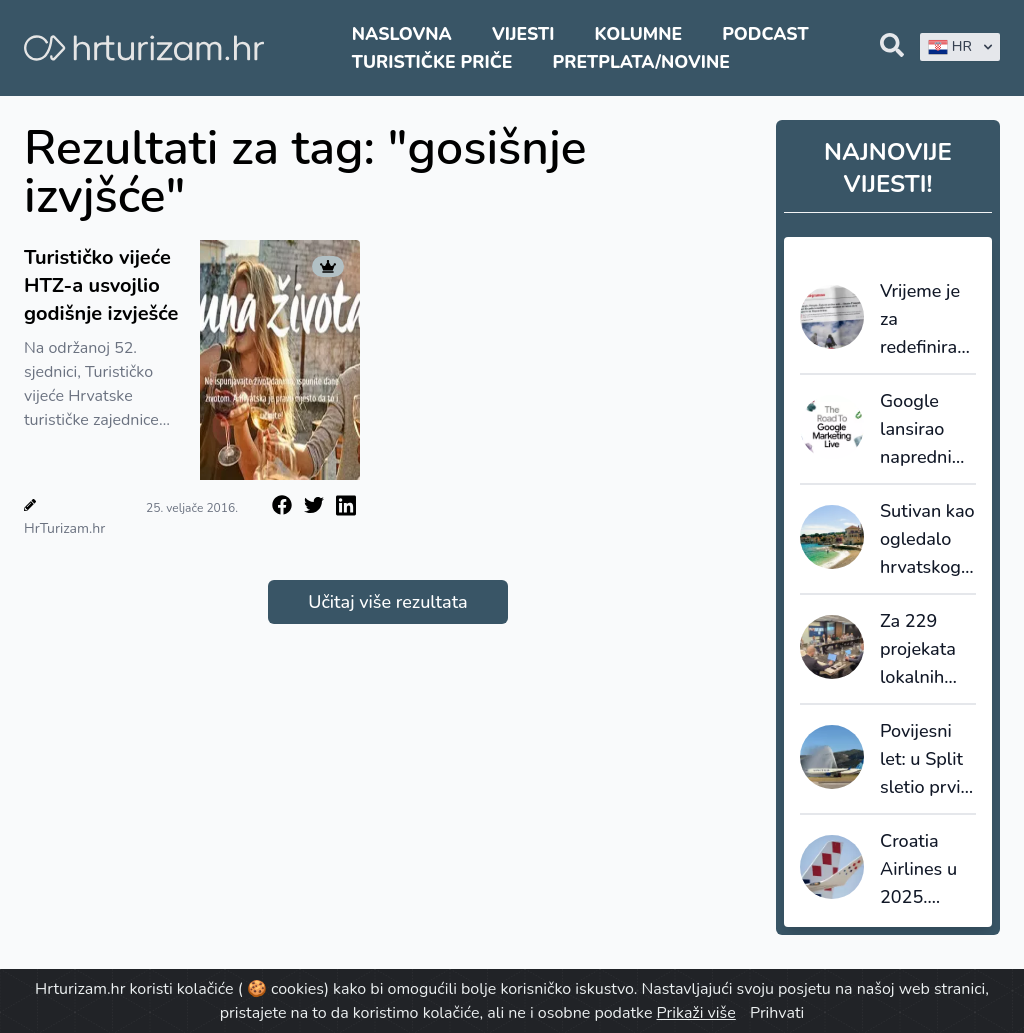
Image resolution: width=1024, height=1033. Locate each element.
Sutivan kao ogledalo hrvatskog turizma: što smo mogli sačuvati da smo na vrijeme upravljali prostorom (927, 540)
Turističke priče (432, 62)
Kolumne (639, 34)
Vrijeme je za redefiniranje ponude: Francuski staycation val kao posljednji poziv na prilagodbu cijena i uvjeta (928, 320)
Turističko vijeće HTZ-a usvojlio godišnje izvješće (101, 285)
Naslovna (402, 34)
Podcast (765, 34)
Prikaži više (696, 1013)
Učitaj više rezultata (387, 602)
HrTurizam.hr (64, 528)
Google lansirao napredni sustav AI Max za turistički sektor (917, 430)
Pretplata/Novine (641, 62)
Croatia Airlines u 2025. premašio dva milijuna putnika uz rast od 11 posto (922, 870)
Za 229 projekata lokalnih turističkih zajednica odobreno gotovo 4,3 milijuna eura (923, 650)
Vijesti (523, 34)
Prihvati (777, 1013)
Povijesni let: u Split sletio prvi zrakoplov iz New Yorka (928, 760)
